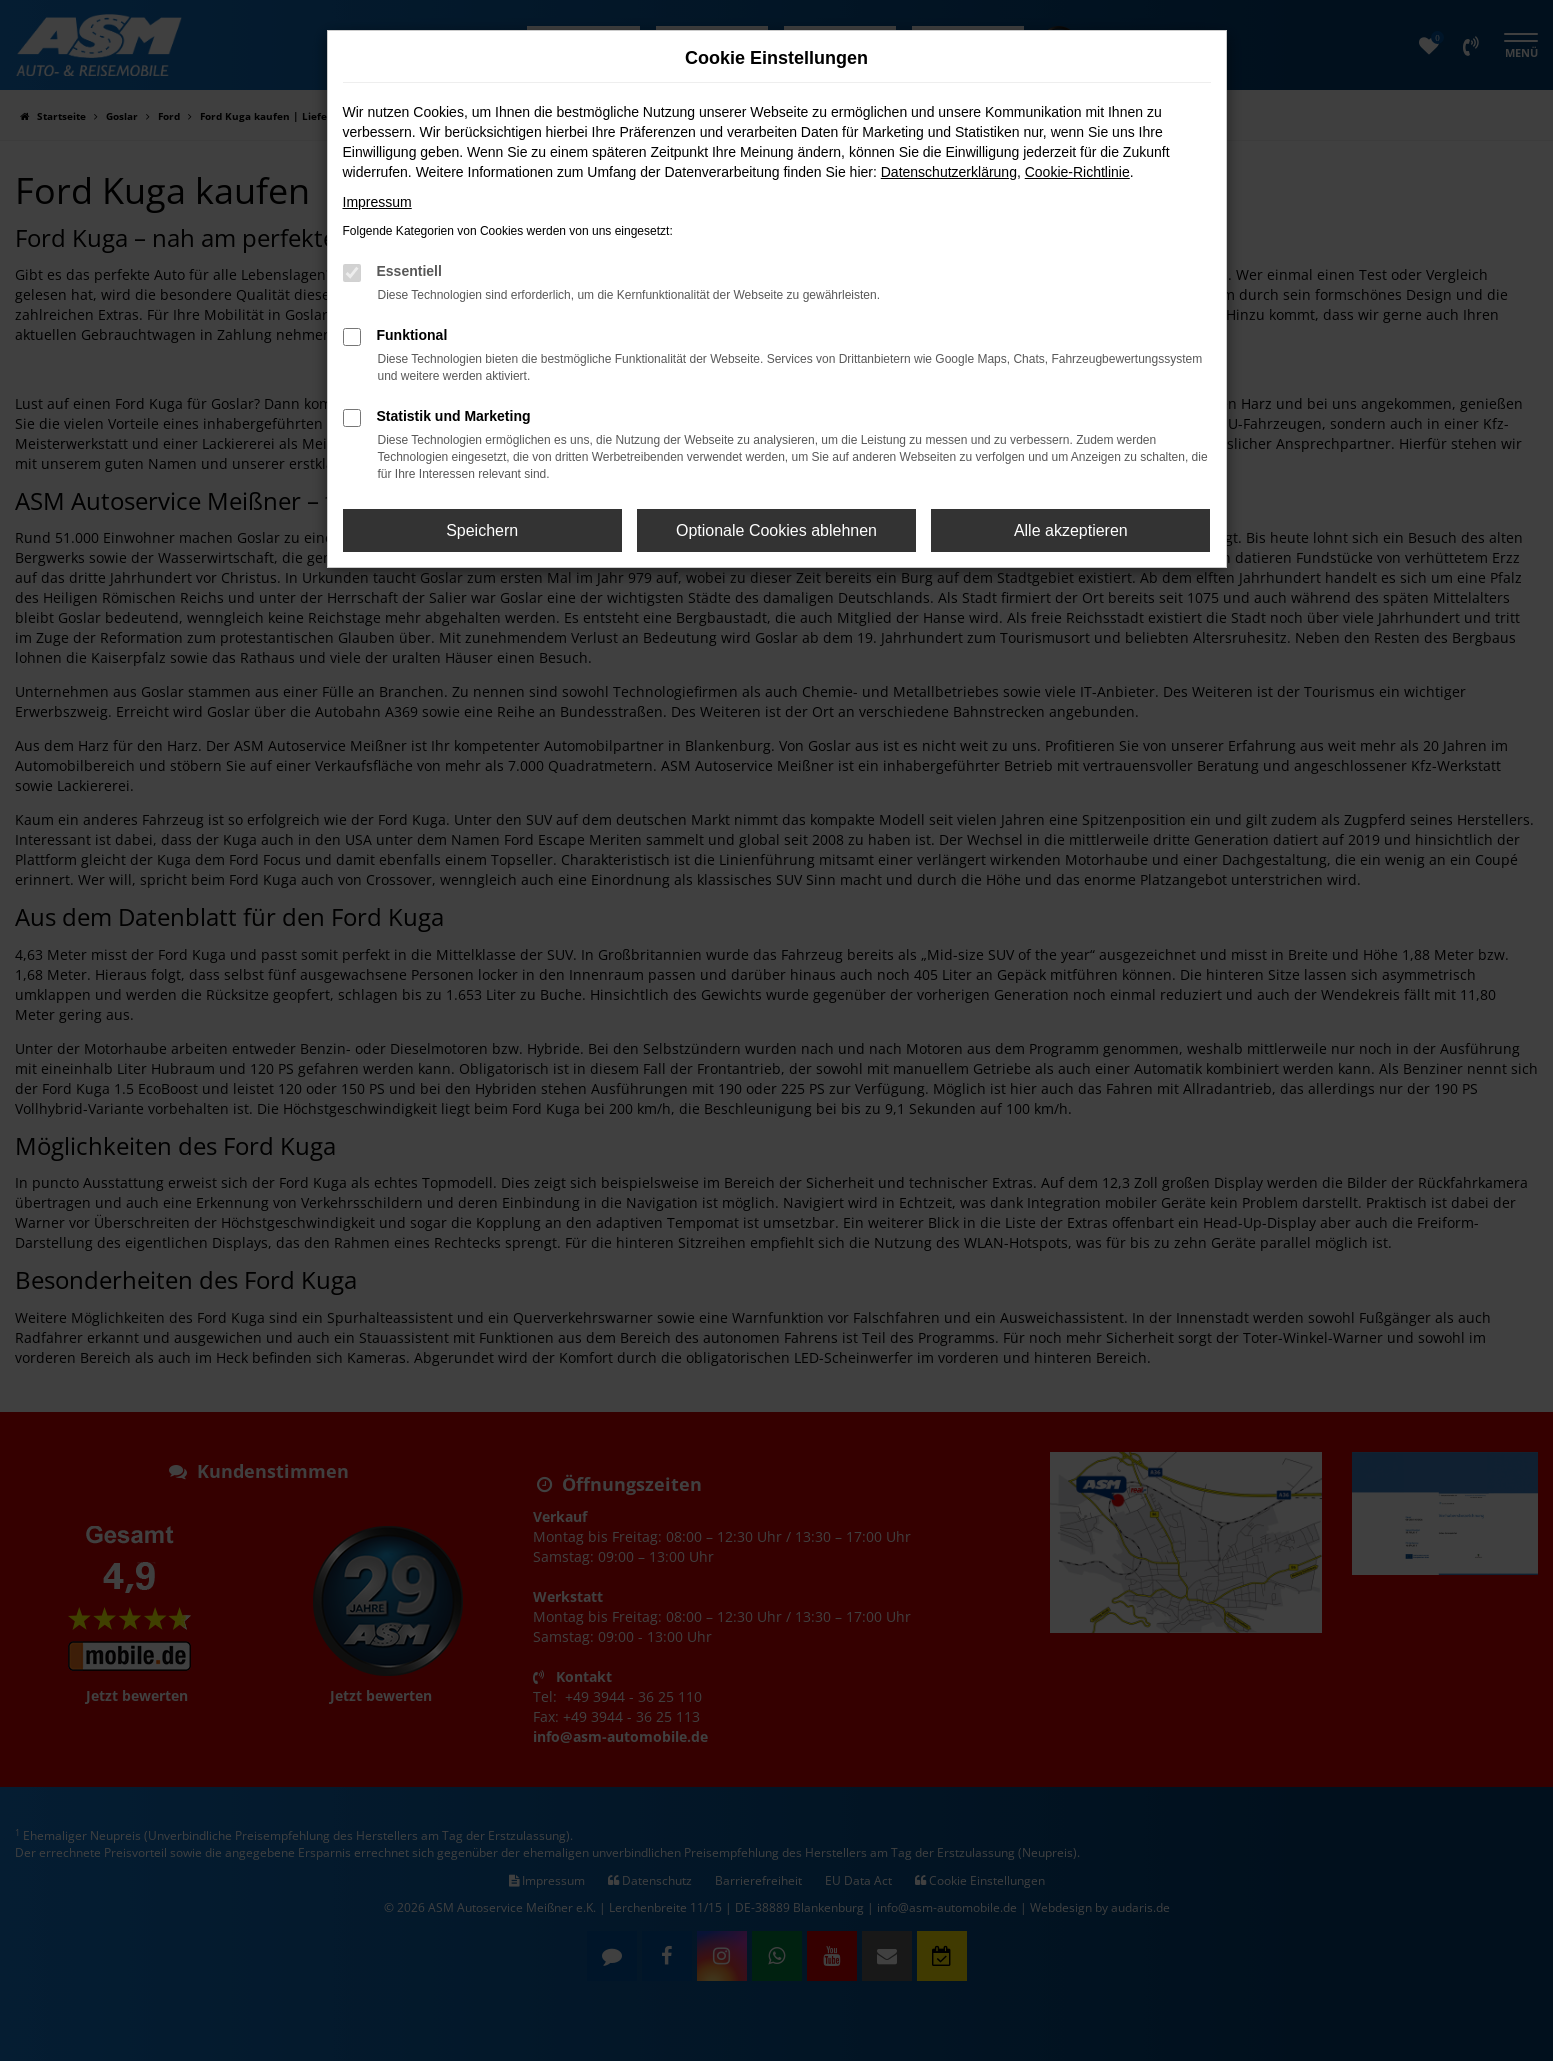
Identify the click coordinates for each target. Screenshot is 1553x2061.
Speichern (482, 530)
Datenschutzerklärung (949, 172)
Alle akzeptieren (1071, 530)
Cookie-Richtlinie (1077, 172)
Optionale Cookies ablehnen (776, 530)
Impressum (377, 202)
